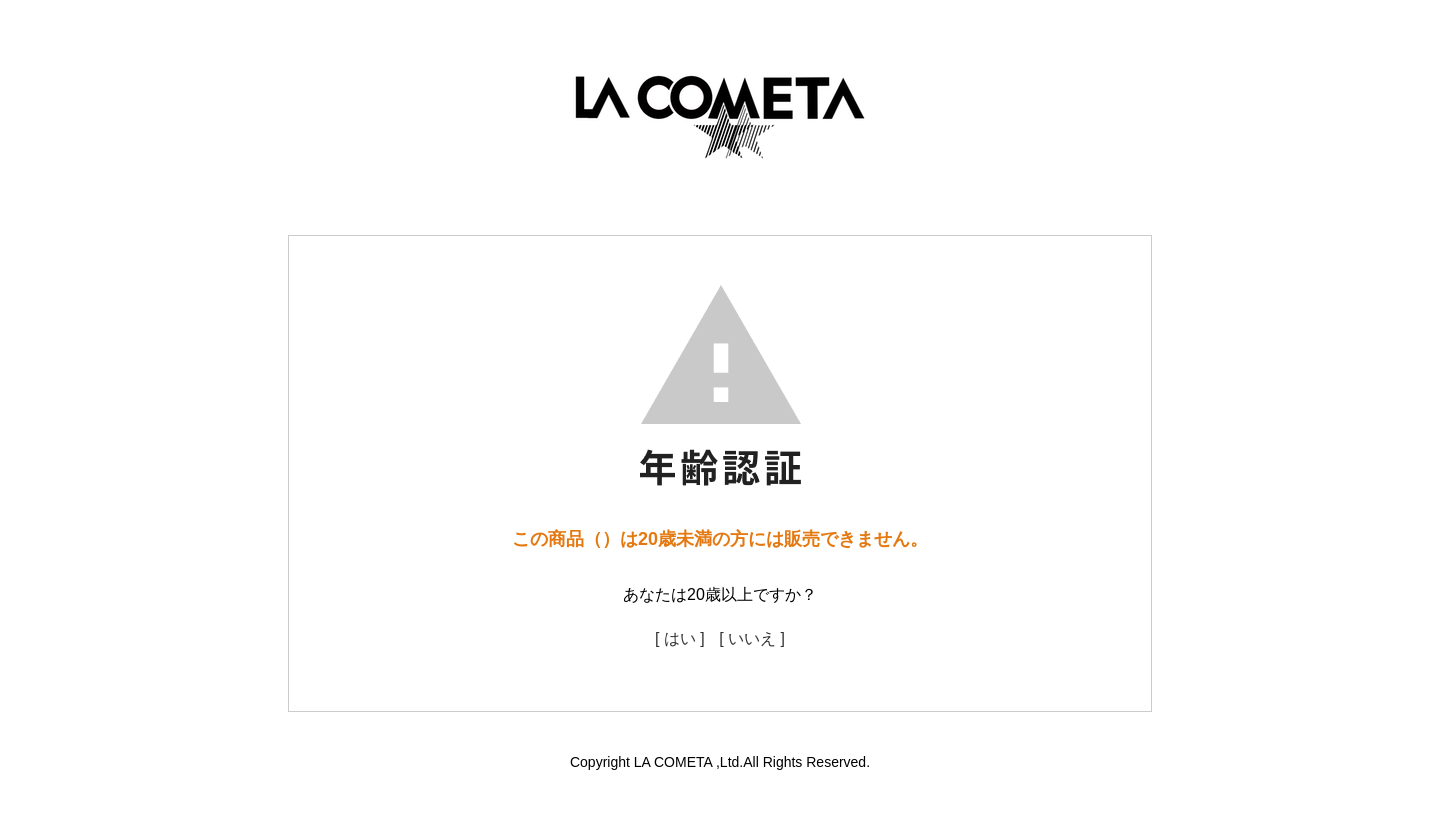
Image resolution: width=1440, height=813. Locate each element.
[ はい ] (680, 638)
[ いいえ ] (752, 638)
